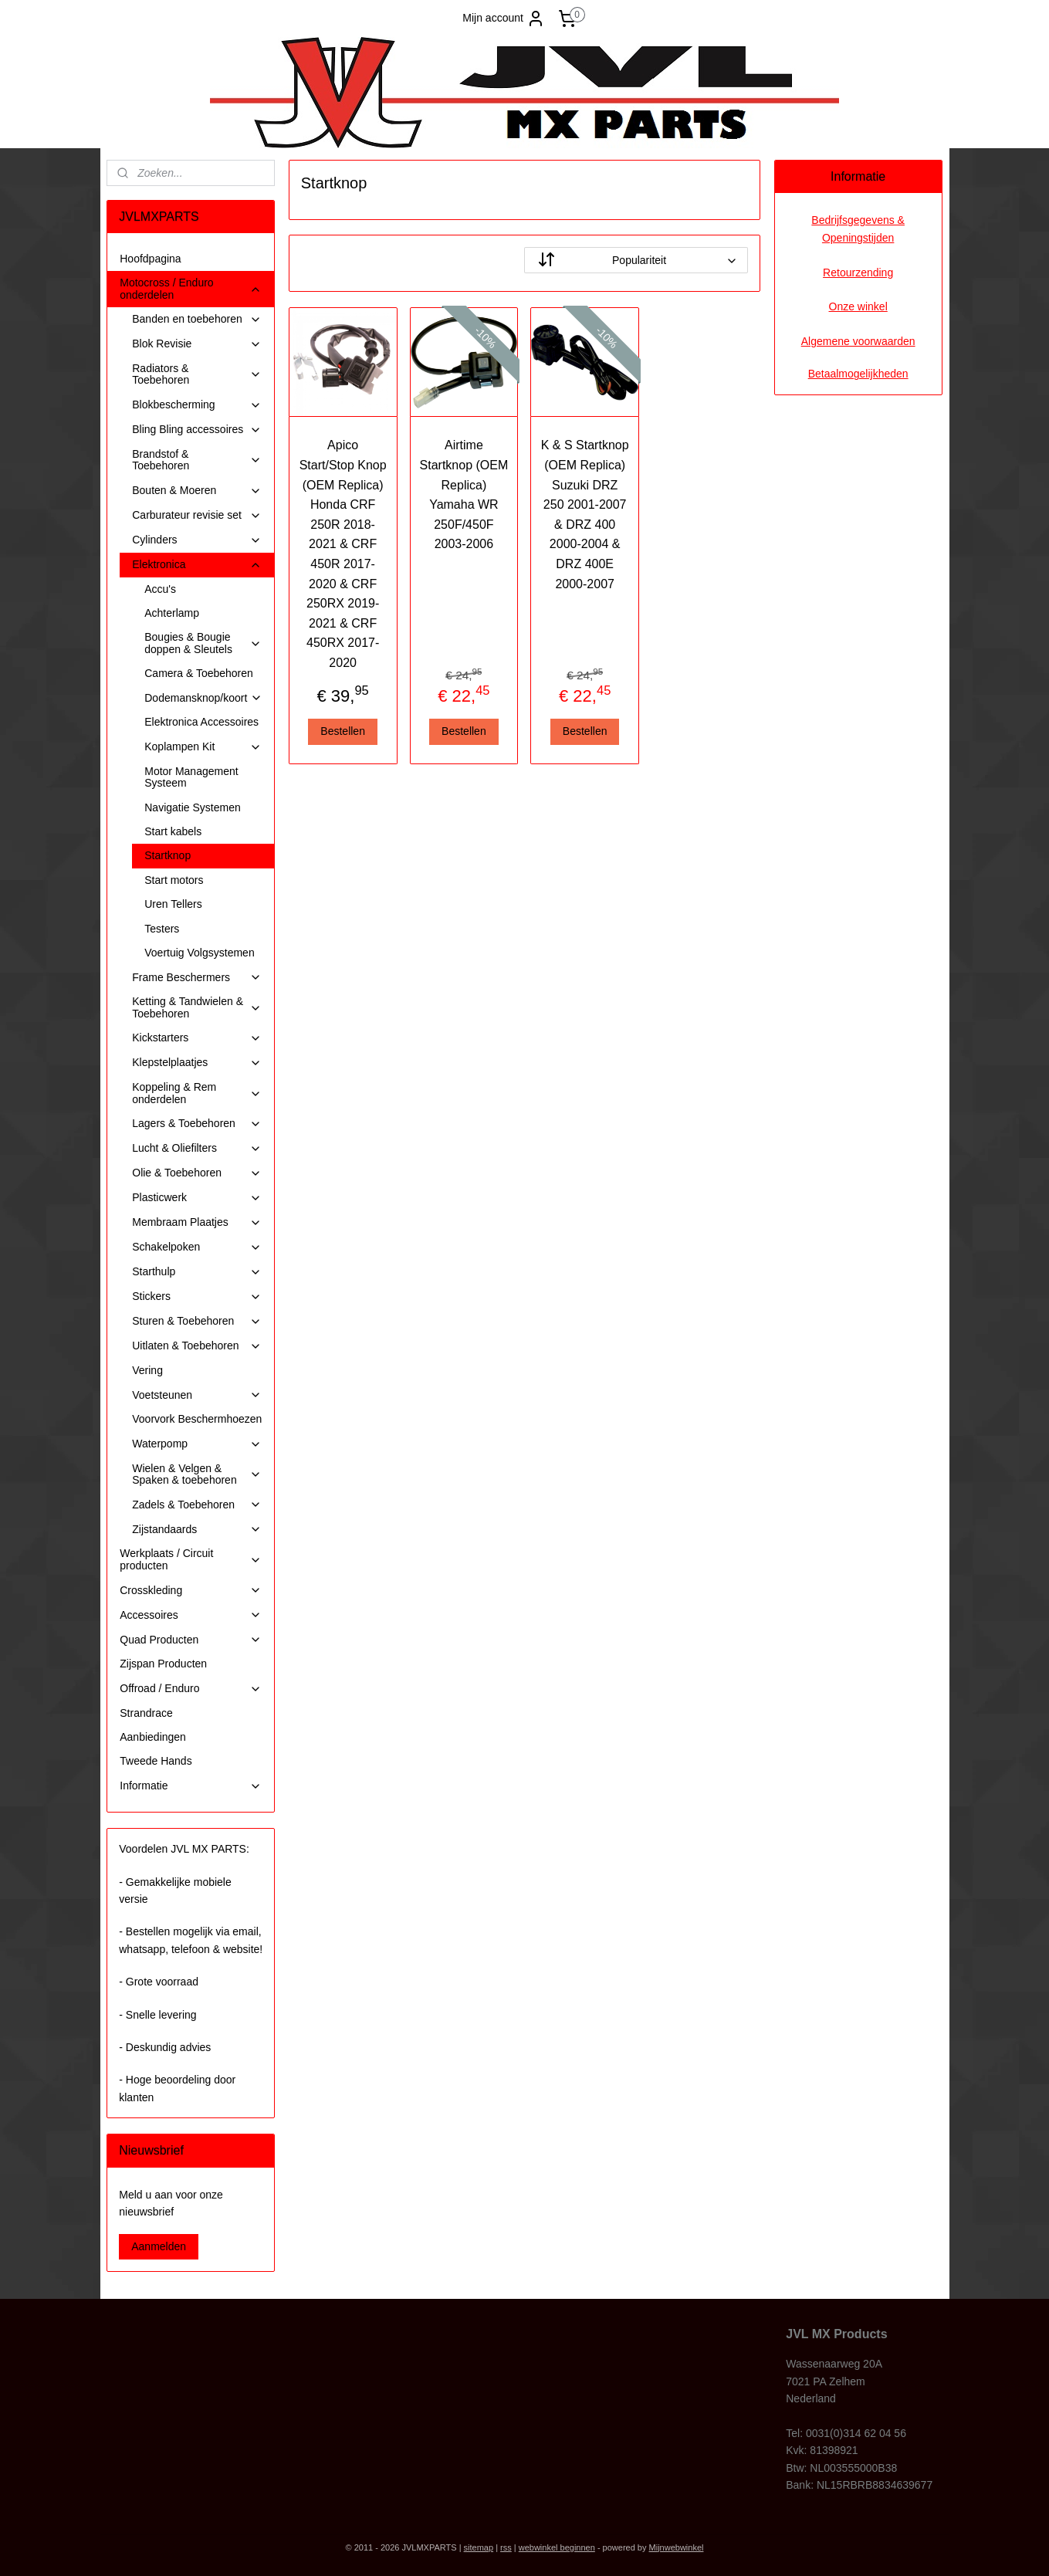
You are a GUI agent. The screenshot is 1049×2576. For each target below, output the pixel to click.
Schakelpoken (197, 1247)
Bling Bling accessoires (197, 429)
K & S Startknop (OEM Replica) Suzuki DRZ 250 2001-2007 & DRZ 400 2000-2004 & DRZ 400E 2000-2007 (585, 514)
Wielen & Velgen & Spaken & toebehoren (197, 1474)
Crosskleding (191, 1590)
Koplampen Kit (203, 746)
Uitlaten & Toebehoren (197, 1345)
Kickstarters (197, 1037)
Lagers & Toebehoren (197, 1123)
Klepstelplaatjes (197, 1062)
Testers (161, 928)
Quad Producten (191, 1640)
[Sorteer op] (636, 260)
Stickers (197, 1296)
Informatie (191, 1785)
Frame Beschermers (197, 977)
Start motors (173, 880)
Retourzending (858, 272)
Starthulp (197, 1271)
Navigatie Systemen (192, 807)
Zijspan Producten (163, 1663)
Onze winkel (858, 306)
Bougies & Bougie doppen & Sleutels (203, 643)
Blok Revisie (197, 343)
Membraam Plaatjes (197, 1222)
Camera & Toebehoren (198, 673)
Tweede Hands (155, 1761)
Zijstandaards (197, 1529)
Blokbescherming (197, 404)
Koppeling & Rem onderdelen (197, 1093)
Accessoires (191, 1615)
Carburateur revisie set (197, 515)
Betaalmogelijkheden (858, 373)
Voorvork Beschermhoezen (197, 1419)
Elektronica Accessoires (201, 722)
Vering (147, 1370)
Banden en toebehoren (197, 319)
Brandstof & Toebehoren (197, 460)
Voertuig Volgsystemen (199, 952)
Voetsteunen (197, 1395)
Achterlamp (171, 613)
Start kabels (172, 831)
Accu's (160, 589)
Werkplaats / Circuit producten (191, 1559)
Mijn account (503, 18)
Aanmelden (158, 2246)
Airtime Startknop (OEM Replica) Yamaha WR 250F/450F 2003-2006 (464, 494)
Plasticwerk (197, 1197)
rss (506, 2547)
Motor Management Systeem (191, 777)
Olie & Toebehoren (197, 1173)
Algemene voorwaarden (858, 341)
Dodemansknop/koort (203, 698)
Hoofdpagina (150, 258)
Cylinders (197, 540)
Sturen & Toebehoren (197, 1321)
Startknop (167, 855)
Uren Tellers (172, 904)
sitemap (479, 2547)
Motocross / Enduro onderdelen (191, 288)
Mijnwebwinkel (676, 2547)
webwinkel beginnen (557, 2547)
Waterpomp (197, 1443)
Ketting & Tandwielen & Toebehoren (197, 1007)
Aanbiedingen (153, 1737)
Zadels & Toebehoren (197, 1504)
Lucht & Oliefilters (197, 1148)
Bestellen (343, 731)
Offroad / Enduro (191, 1688)
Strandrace (146, 1713)
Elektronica (197, 564)
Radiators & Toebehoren (197, 374)
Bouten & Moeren (197, 490)
